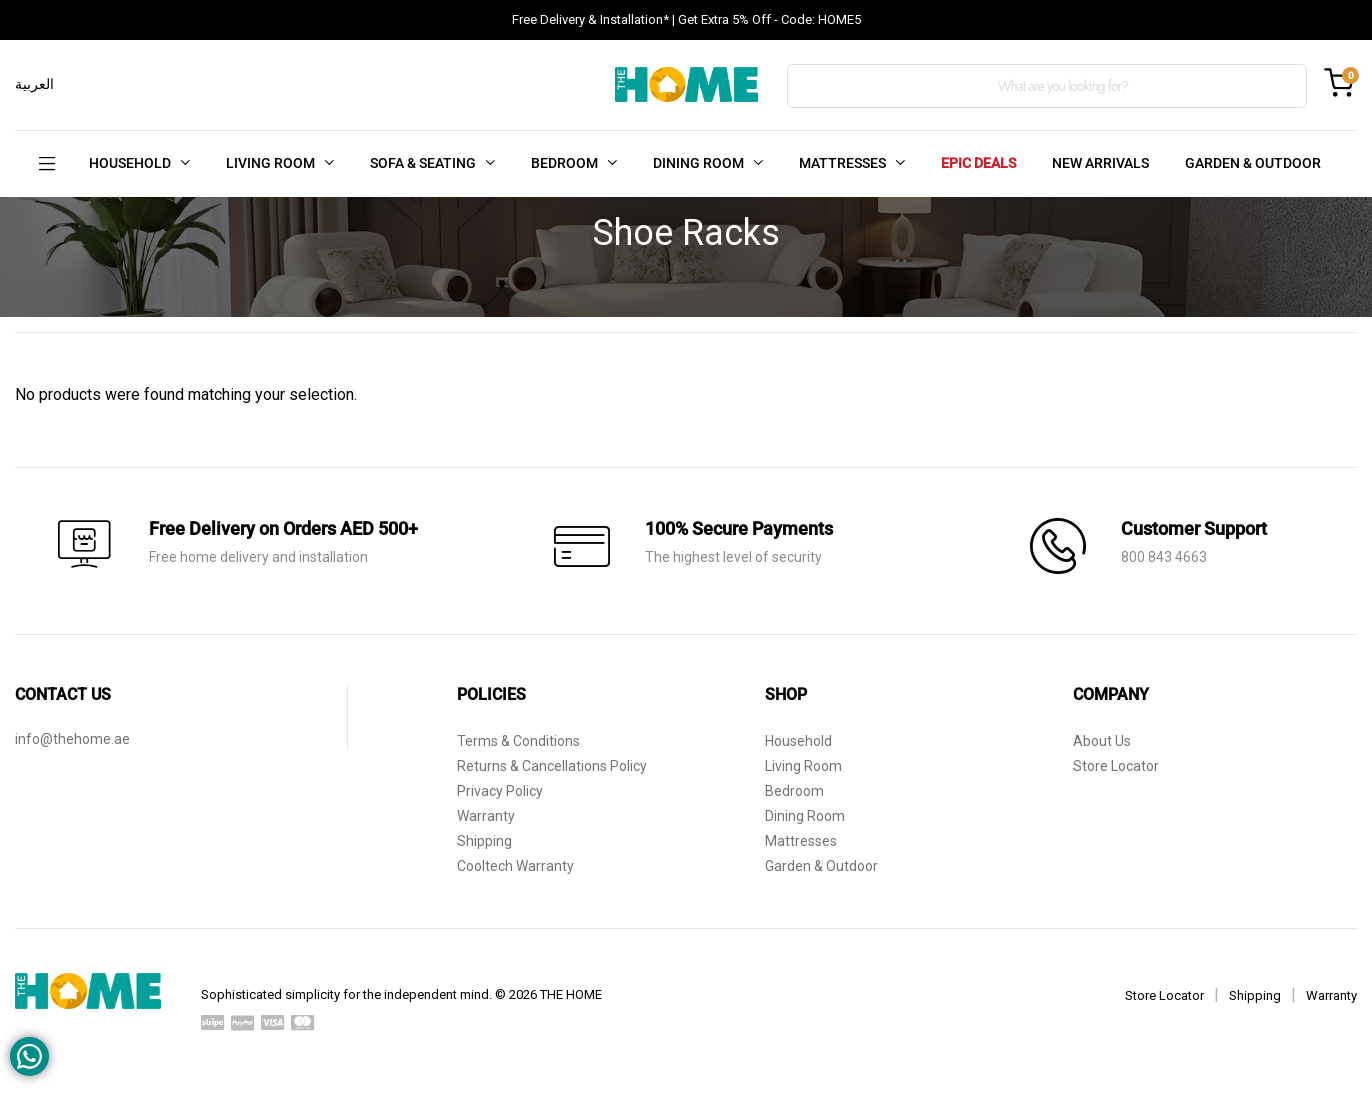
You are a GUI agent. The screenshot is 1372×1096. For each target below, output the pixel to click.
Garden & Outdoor (821, 866)
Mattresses (801, 841)
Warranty (486, 816)
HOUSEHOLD (130, 163)
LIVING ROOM (270, 163)
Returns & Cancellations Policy (552, 766)
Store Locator (1116, 766)
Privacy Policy (500, 791)
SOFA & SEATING (423, 163)
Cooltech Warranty (515, 866)
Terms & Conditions (518, 741)
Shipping (484, 841)
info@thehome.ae (72, 739)
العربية (34, 84)
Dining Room (805, 816)
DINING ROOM (698, 163)
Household (798, 741)
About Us (1102, 741)
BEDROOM (564, 163)
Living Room (803, 766)
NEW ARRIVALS (1100, 163)
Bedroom (794, 791)
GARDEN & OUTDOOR (1253, 163)
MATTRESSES (842, 163)
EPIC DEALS (978, 163)
